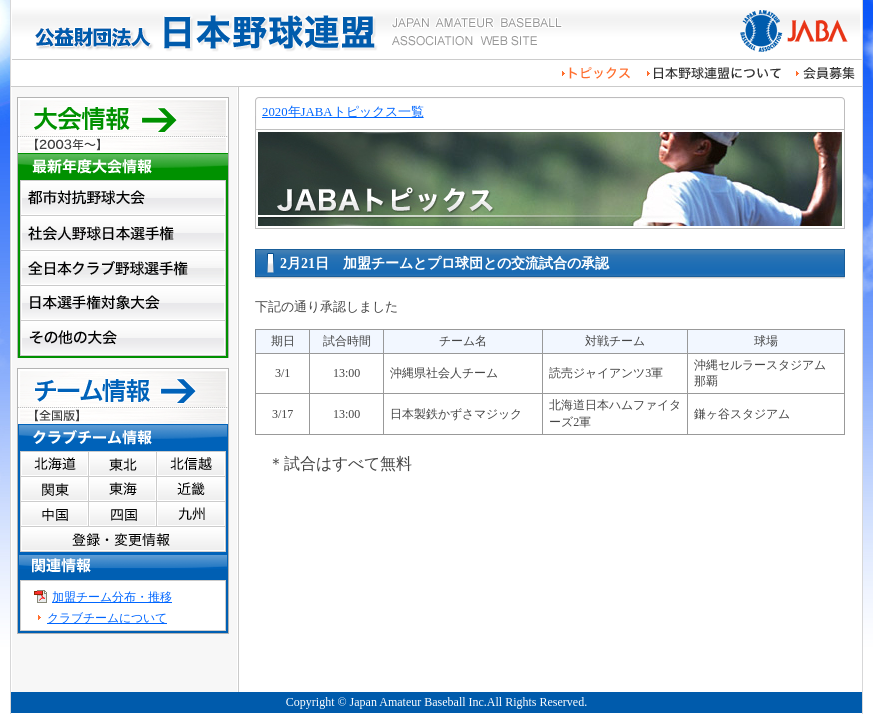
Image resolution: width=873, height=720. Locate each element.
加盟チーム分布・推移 (112, 597)
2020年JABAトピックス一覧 (343, 112)
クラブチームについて (107, 618)
